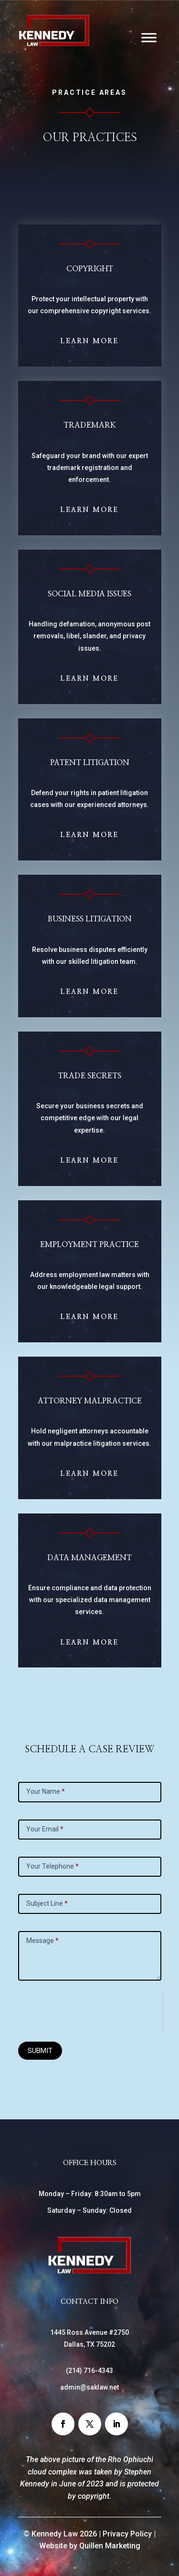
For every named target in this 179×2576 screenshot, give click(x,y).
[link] (54, 44)
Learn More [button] (89, 341)
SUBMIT (40, 2050)
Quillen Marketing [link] (109, 2545)
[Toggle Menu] (149, 37)
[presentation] (90, 2008)
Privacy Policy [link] (127, 2533)
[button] (63, 2423)
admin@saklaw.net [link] (89, 2387)
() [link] (89, 2370)
